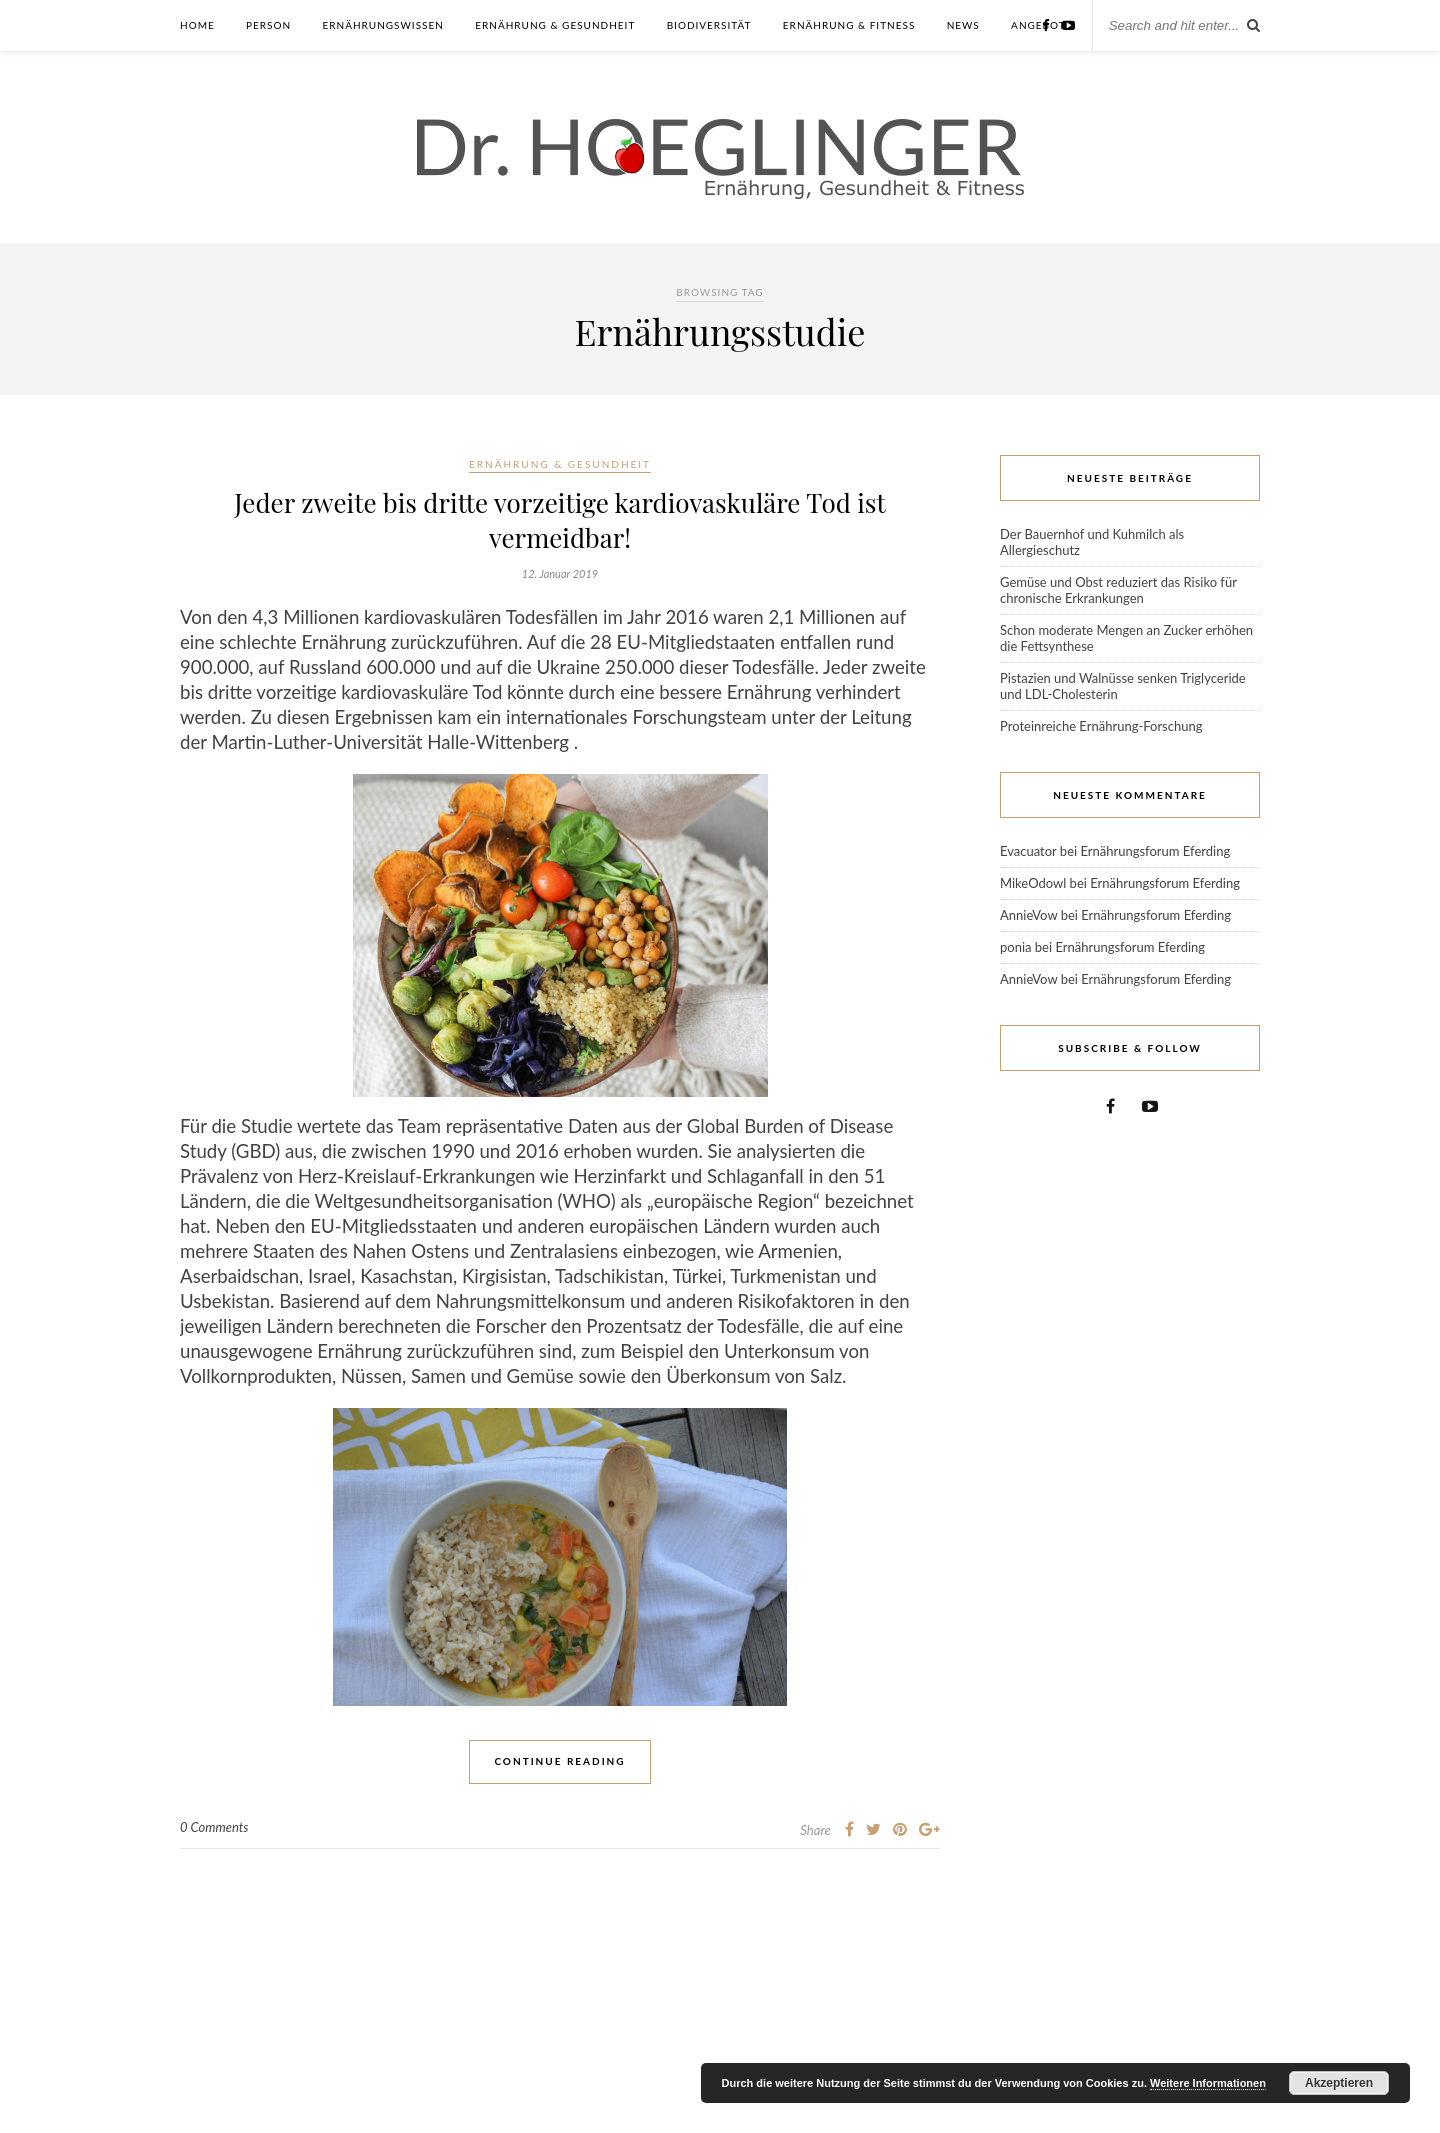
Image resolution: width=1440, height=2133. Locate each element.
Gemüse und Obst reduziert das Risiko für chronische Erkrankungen (1118, 590)
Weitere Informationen (1208, 2083)
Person (268, 25)
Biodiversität (709, 25)
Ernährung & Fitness (849, 25)
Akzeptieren (1339, 2083)
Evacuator (1028, 851)
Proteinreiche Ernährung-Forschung (1101, 726)
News (963, 25)
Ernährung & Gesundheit (555, 25)
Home (197, 25)
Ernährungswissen (382, 25)
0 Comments (214, 1827)
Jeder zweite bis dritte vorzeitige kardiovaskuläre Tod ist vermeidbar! (559, 520)
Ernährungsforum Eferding (1155, 851)
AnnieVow (1028, 915)
